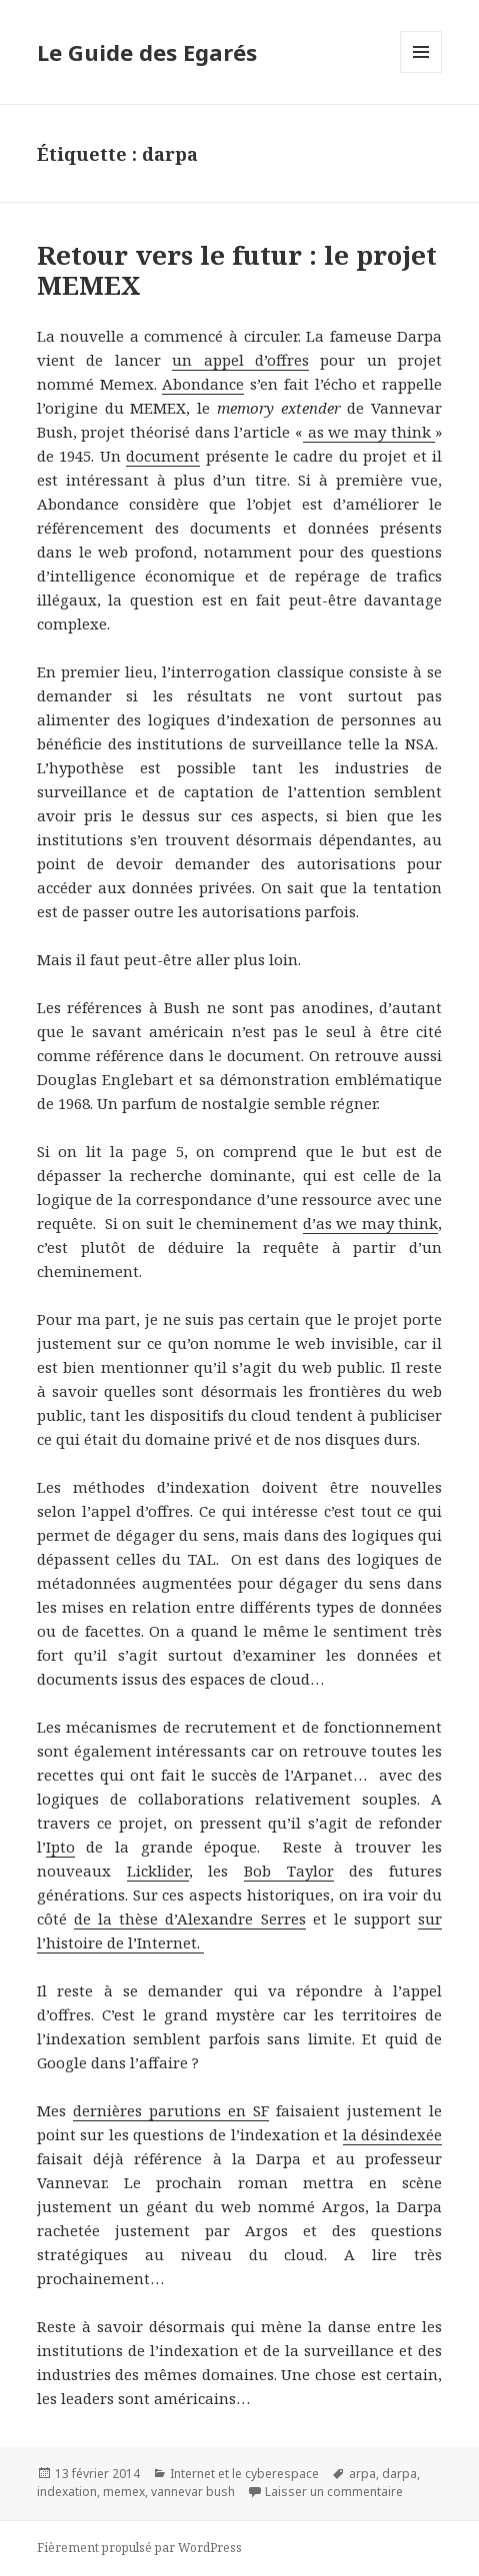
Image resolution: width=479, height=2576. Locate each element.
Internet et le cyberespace (244, 2473)
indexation (67, 2491)
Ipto (60, 1847)
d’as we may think (371, 1223)
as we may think (369, 432)
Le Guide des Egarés (147, 52)
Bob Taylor (289, 1871)
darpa (399, 2473)
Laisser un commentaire (334, 2491)
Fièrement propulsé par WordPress (139, 2547)
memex (124, 2491)
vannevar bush (193, 2491)
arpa (362, 2473)
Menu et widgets (421, 72)
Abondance (203, 384)
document (163, 456)
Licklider (158, 1871)
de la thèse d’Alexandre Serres (190, 1919)
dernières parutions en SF (171, 2110)
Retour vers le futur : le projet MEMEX (237, 270)
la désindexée (393, 2134)
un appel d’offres (240, 360)
